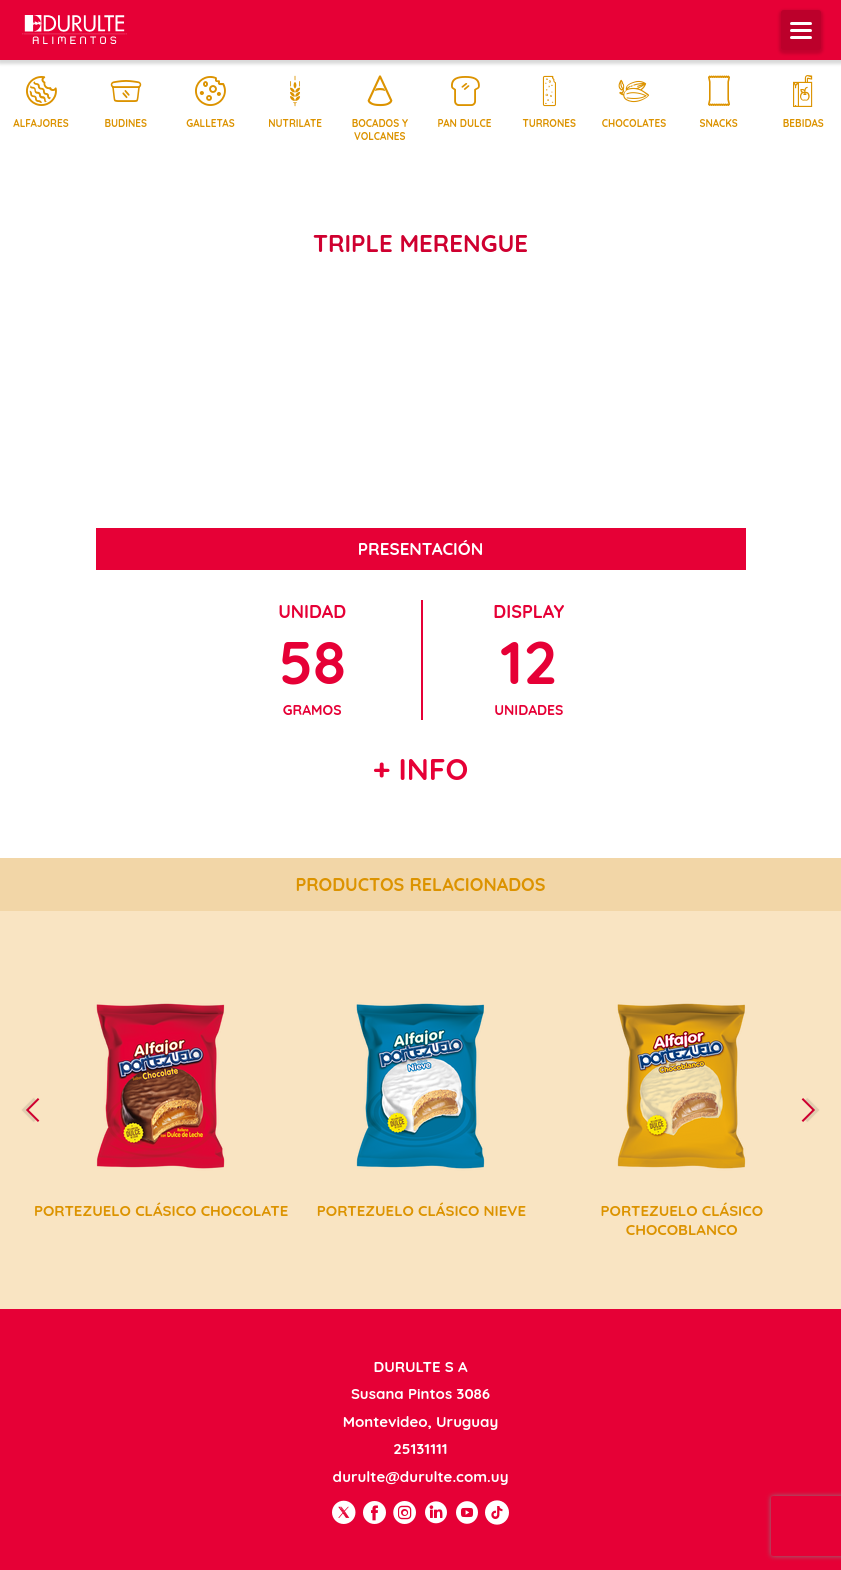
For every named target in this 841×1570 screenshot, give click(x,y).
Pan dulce (465, 102)
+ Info (420, 769)
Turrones (549, 102)
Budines (126, 102)
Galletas (210, 102)
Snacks (719, 102)
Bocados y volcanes (380, 109)
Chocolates (634, 102)
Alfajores (41, 102)
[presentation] (40, 1109)
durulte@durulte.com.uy (421, 1476)
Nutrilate (295, 102)
